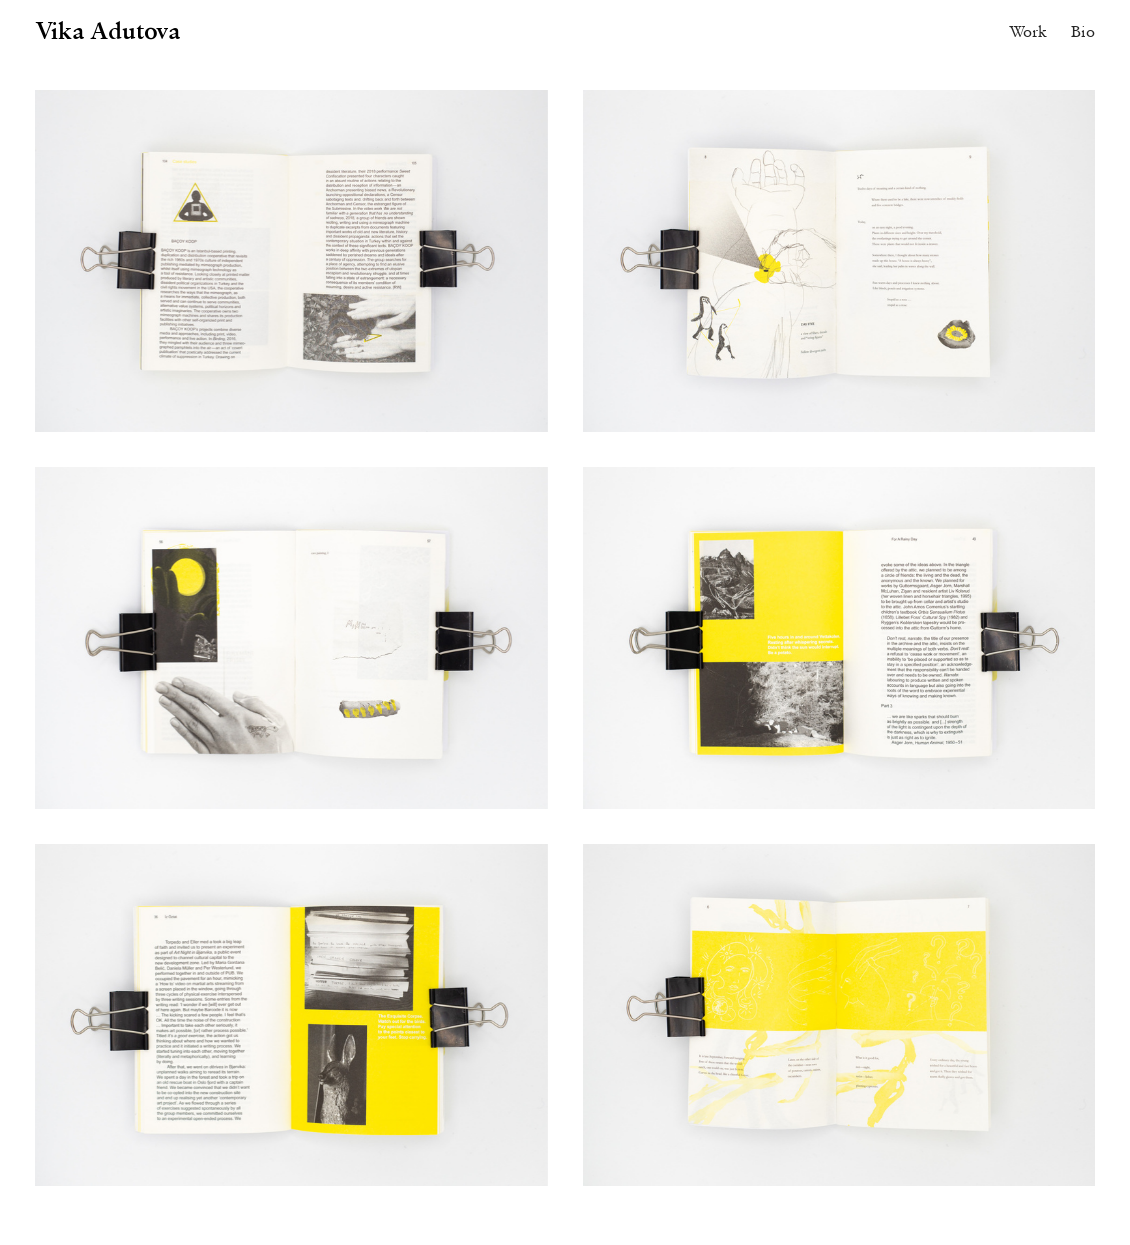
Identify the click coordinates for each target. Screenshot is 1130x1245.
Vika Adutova (107, 30)
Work (1028, 31)
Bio (1083, 31)
